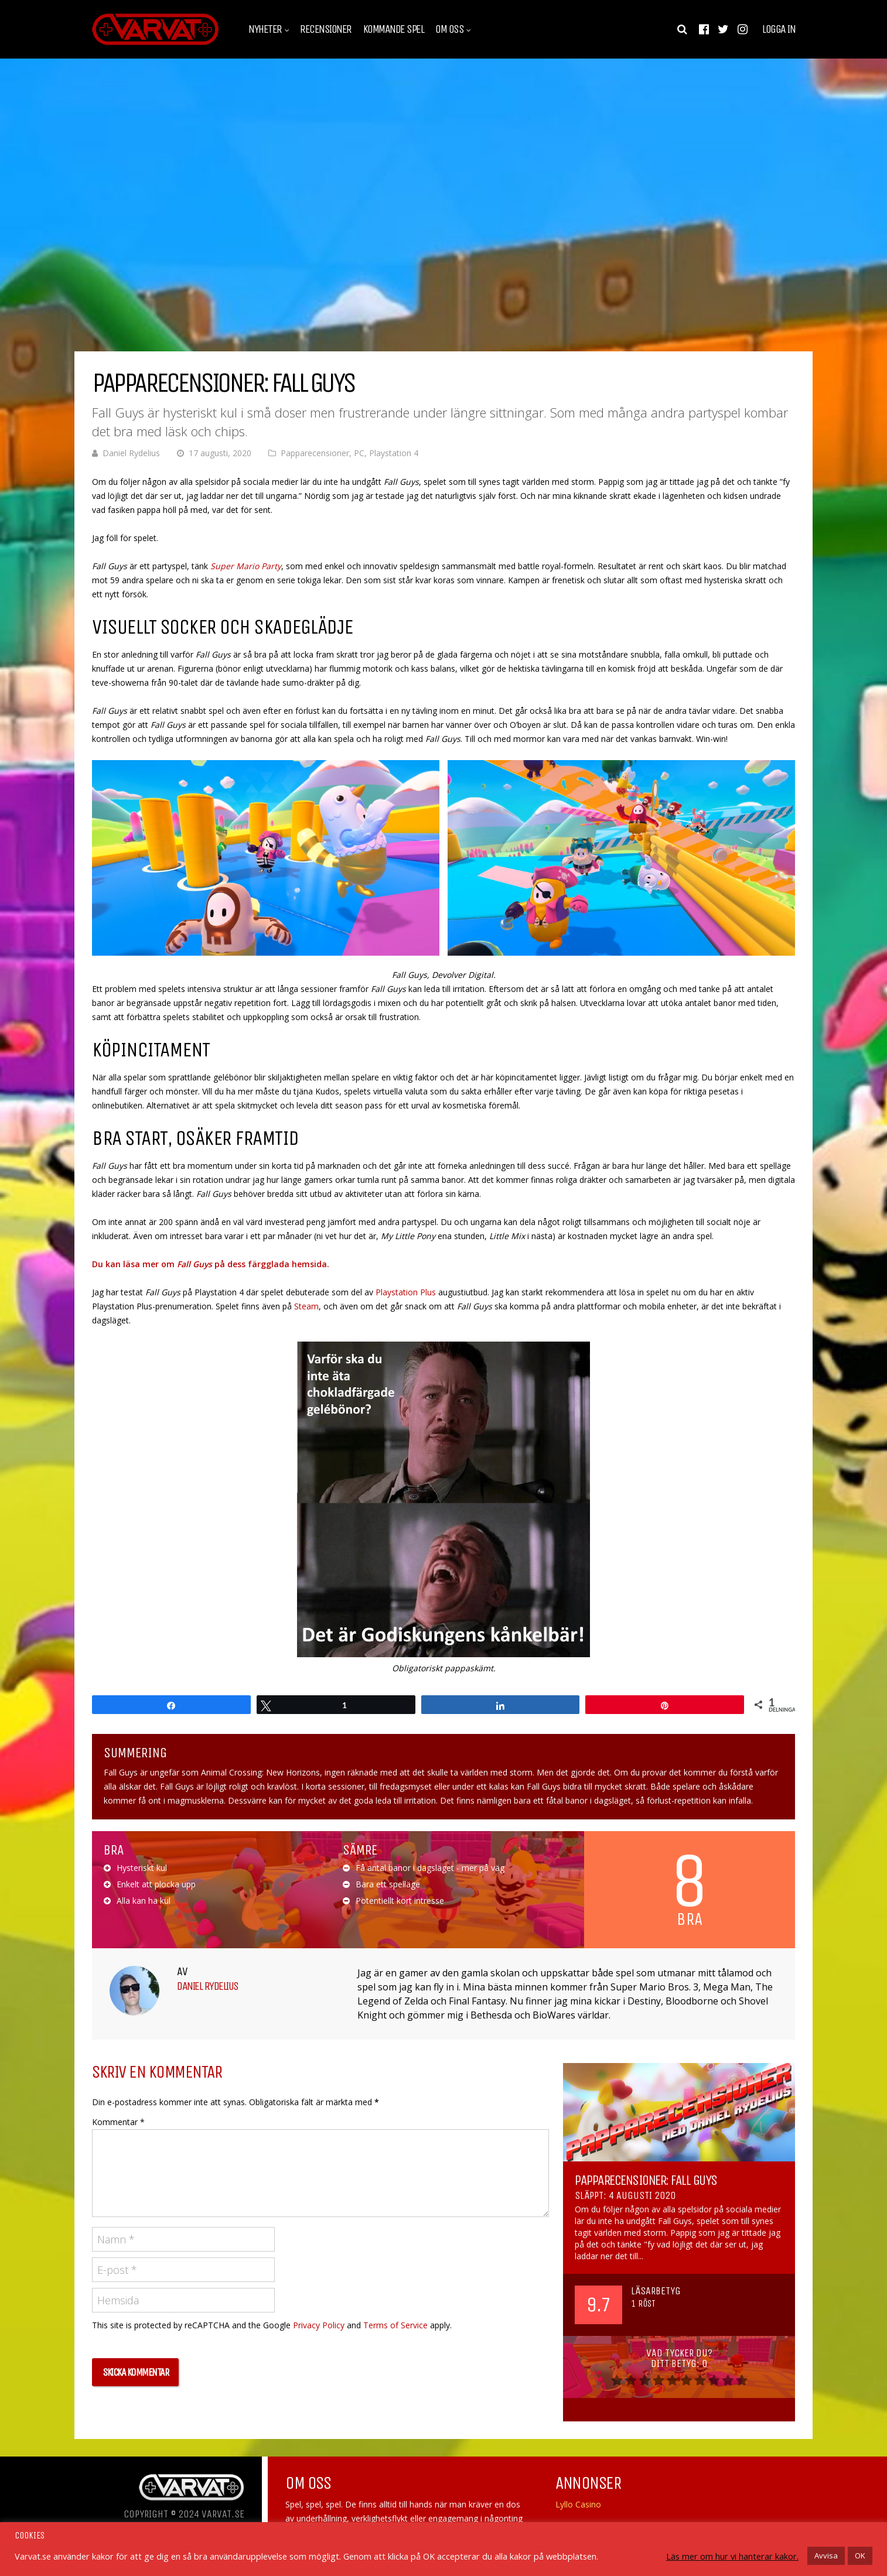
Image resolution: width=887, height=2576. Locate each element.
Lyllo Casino (578, 2504)
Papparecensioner (315, 453)
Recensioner (326, 29)
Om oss (449, 29)
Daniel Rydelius (131, 453)
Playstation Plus (406, 1292)
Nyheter (265, 29)
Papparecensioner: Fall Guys (646, 2180)
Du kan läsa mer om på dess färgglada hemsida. (210, 1264)
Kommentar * (118, 2121)
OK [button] (860, 2555)
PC (359, 453)
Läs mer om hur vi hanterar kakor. (732, 2556)
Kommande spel (393, 29)
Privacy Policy (318, 2325)
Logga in (778, 29)
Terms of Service (395, 2325)
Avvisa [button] (826, 2555)
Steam (306, 1306)
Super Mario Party (244, 566)
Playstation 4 (393, 453)
